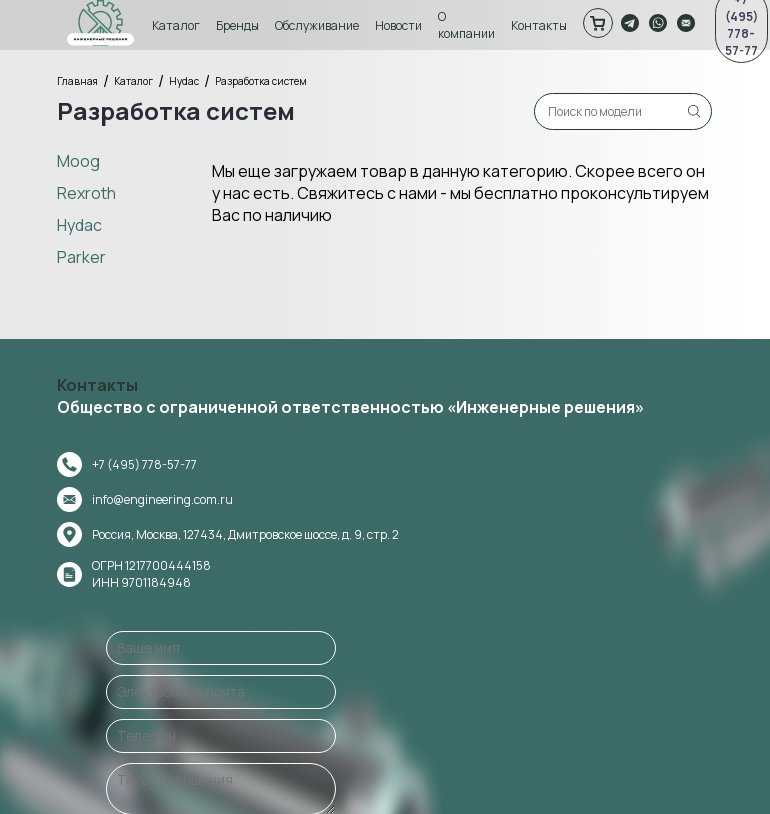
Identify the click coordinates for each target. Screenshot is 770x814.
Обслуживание (320, 25)
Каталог (179, 25)
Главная (80, 81)
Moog (81, 160)
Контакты (542, 25)
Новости (401, 25)
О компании (469, 25)
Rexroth (89, 192)
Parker (84, 256)
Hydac (187, 81)
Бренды (240, 25)
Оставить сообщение (547, 654)
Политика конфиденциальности (642, 784)
